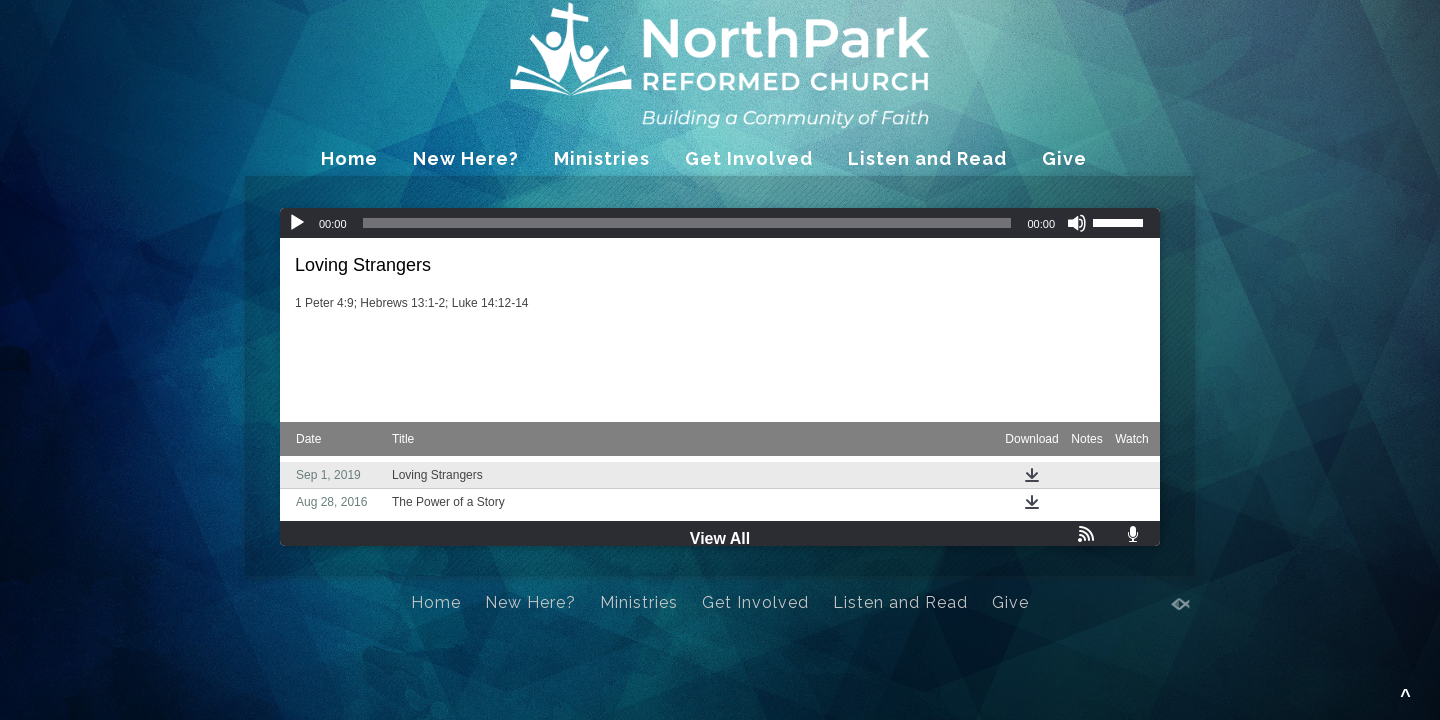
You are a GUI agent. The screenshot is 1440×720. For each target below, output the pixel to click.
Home (349, 158)
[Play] (297, 223)
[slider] (687, 223)
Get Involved (749, 158)
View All (720, 538)
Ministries (602, 158)
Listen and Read (927, 158)
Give (1064, 158)
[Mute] (1077, 223)
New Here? (466, 158)
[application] (720, 223)
